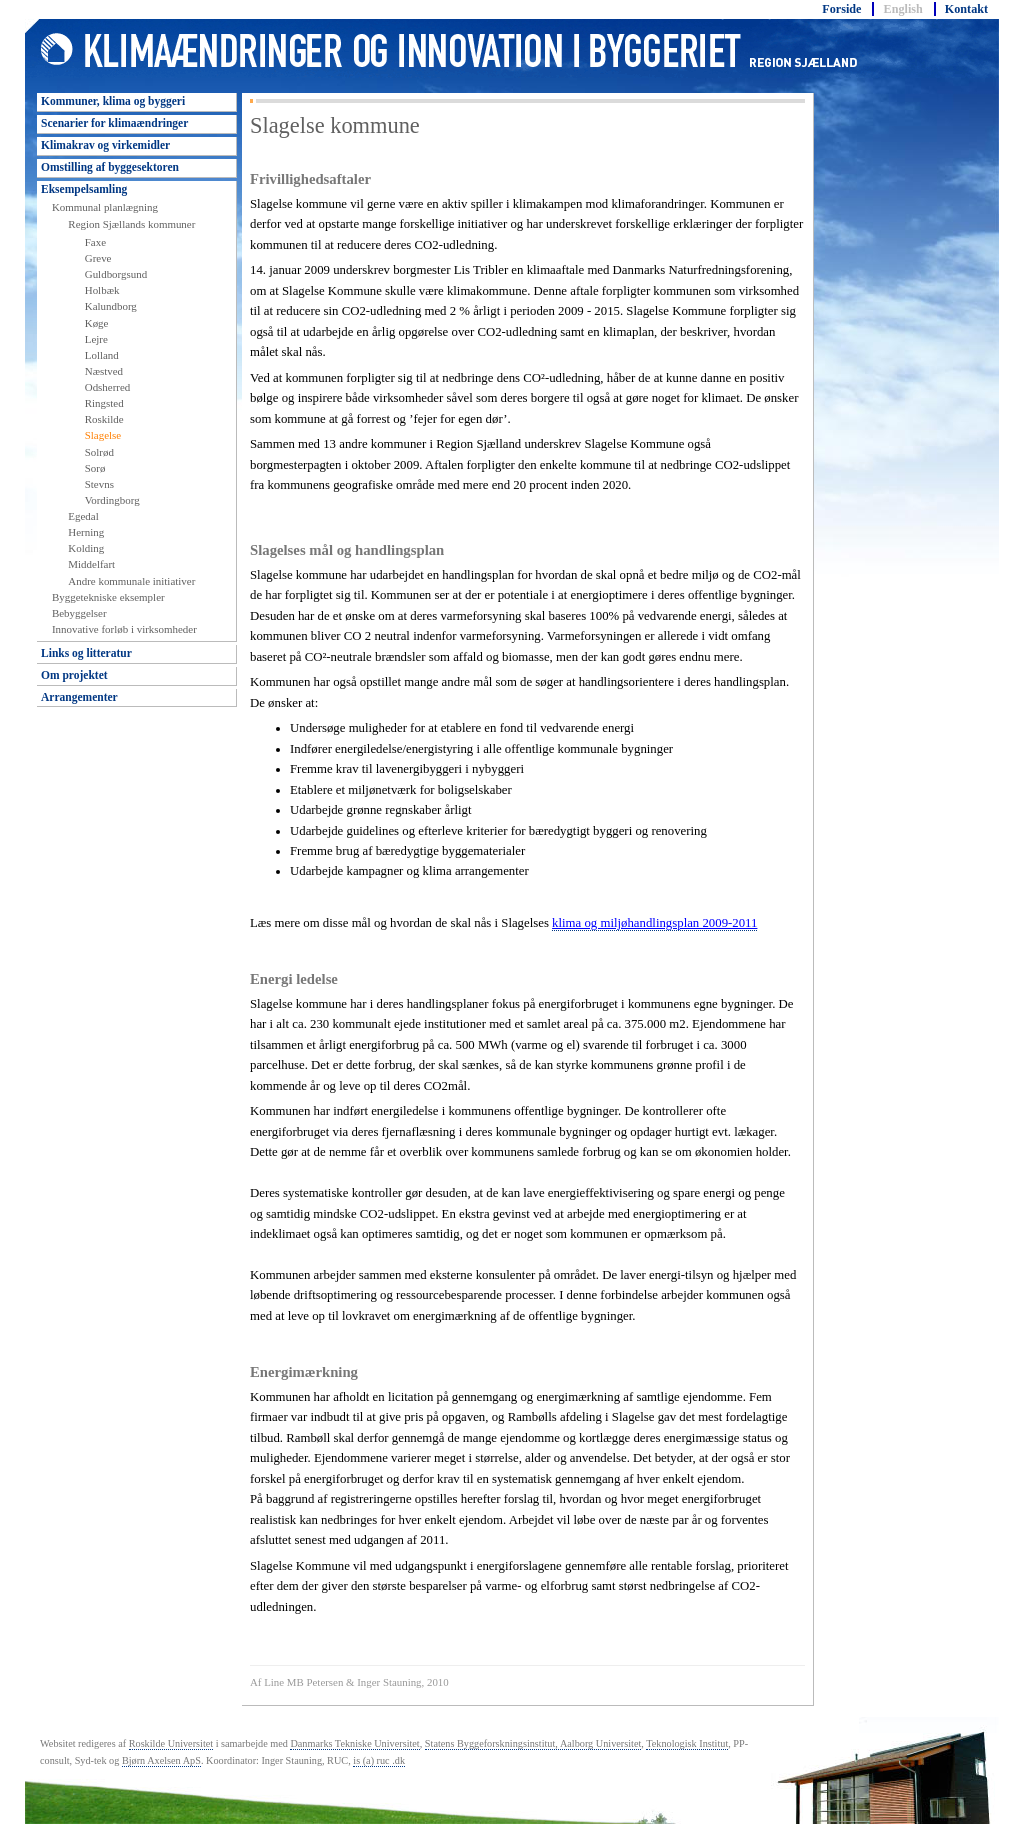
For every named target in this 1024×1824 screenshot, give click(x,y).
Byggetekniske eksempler (108, 597)
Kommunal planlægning (105, 207)
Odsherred (108, 387)
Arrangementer (79, 697)
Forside (841, 9)
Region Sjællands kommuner (131, 224)
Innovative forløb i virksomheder (124, 629)
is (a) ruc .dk (379, 1760)
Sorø (95, 468)
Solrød (99, 452)
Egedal (83, 516)
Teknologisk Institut (687, 1743)
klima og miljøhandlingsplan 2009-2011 (654, 923)
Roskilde (104, 419)
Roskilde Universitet (171, 1743)
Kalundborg (111, 306)
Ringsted (104, 403)
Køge (97, 323)
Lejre (96, 339)
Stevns (99, 484)
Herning (86, 532)
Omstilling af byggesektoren (110, 167)
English (903, 9)
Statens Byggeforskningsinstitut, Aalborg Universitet (533, 1743)
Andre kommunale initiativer (131, 581)
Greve (98, 258)
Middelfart (91, 564)
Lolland (102, 355)
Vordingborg (112, 500)
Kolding (86, 548)
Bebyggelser (79, 613)
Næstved (104, 371)
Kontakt (966, 9)
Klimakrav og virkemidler (105, 145)
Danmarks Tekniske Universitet (354, 1743)
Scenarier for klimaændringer (114, 123)
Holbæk (102, 290)
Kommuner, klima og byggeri (113, 101)
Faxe (95, 242)
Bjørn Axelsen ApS (161, 1760)
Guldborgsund (116, 274)
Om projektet (74, 675)
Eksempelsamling (84, 189)
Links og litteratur (86, 653)
